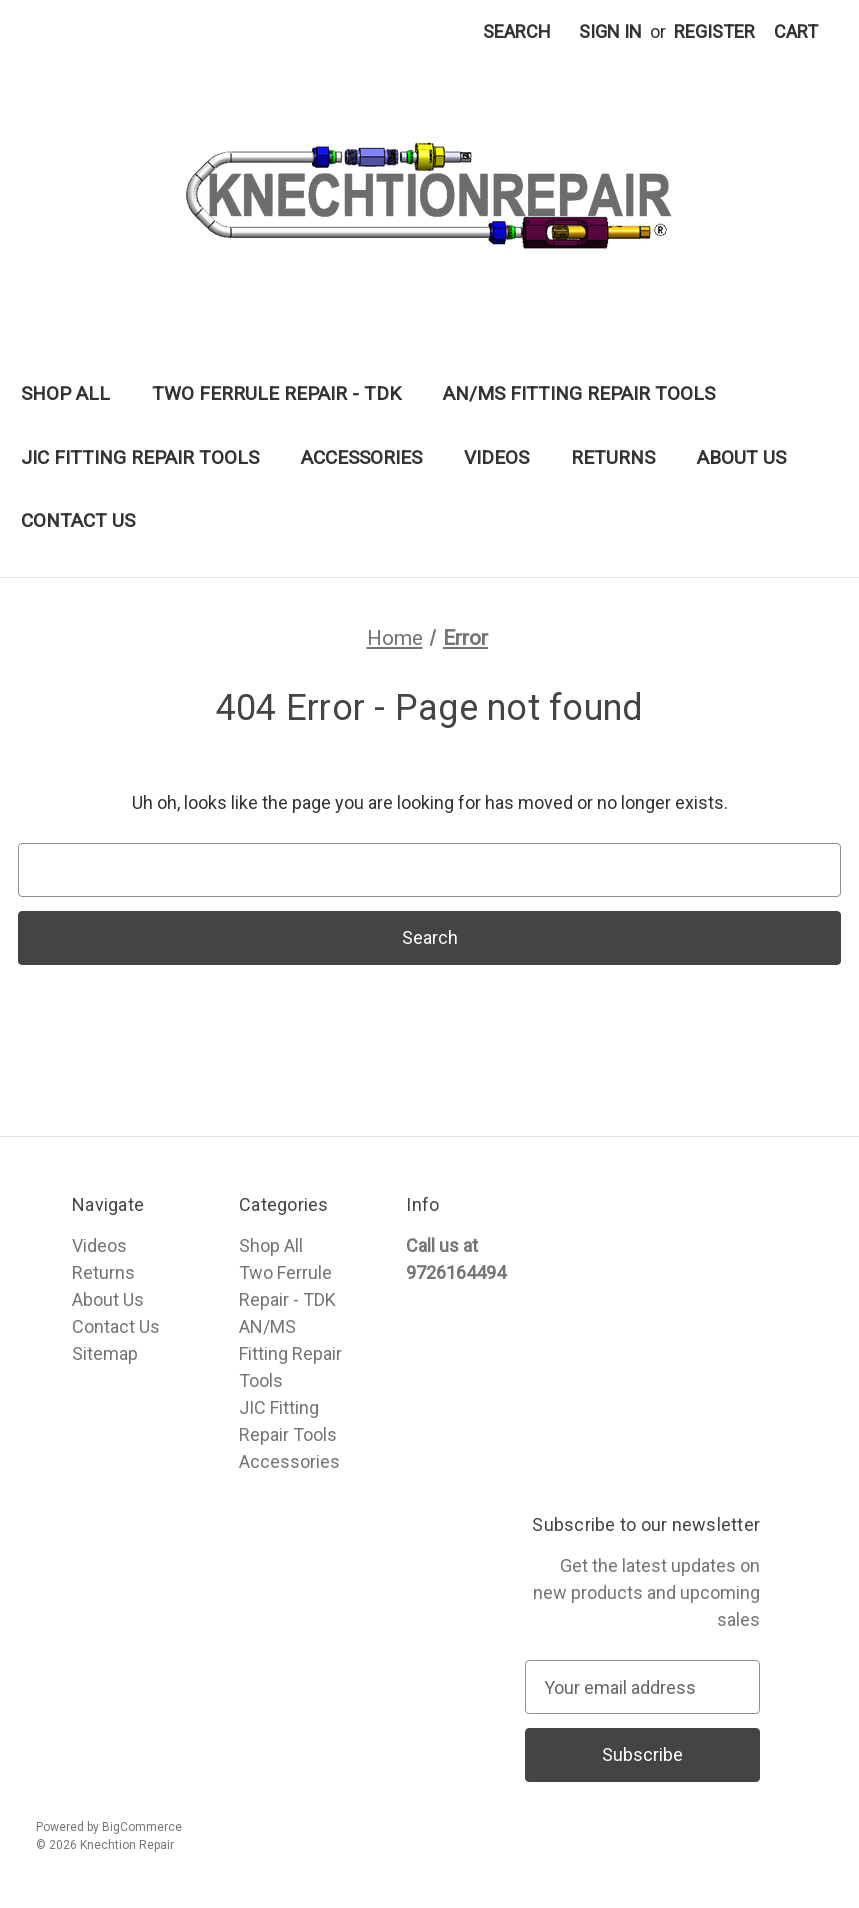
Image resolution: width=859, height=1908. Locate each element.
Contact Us (78, 520)
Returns (613, 457)
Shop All (65, 393)
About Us (741, 457)
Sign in (610, 31)
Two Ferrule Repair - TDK (276, 393)
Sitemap (105, 1353)
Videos (496, 457)
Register (714, 31)
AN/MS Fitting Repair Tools (579, 393)
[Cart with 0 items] (796, 31)
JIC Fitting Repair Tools (140, 457)
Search (517, 31)
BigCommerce (142, 1827)
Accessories (361, 457)
